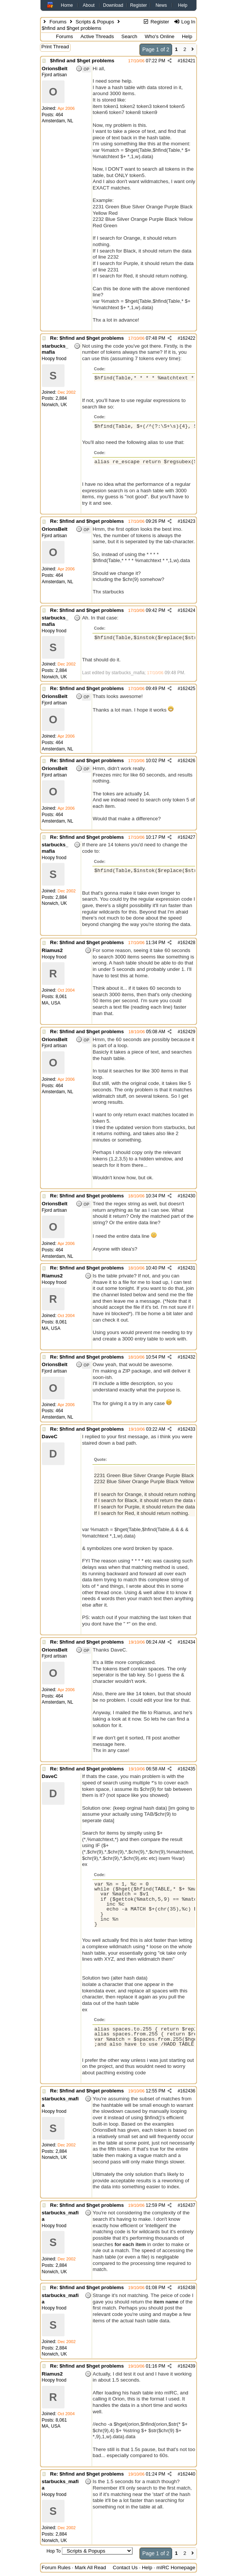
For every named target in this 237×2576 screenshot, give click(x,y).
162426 (187, 760)
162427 (187, 837)
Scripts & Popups (94, 22)
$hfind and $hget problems (82, 60)
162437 (187, 2205)
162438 (187, 2287)
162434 (187, 1642)
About (88, 5)
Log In (184, 22)
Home (67, 5)
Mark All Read (90, 2567)
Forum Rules (56, 2567)
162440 (187, 2474)
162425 (187, 688)
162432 (187, 1357)
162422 (187, 338)
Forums (57, 22)
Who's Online (159, 36)
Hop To (53, 2551)
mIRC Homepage (175, 2567)
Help (183, 5)
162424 (187, 610)
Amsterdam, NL (57, 120)
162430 (187, 1196)
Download (113, 5)
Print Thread (55, 46)
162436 (187, 2091)
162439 (187, 2366)
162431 (187, 1268)
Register (138, 5)
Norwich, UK (54, 404)
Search (129, 36)
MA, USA (51, 1003)
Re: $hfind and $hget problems (87, 338)
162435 (187, 1769)
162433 (187, 1429)
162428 (187, 942)
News (161, 5)
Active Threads (97, 36)
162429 (187, 1031)
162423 (187, 521)
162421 (187, 60)
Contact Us (125, 2567)
